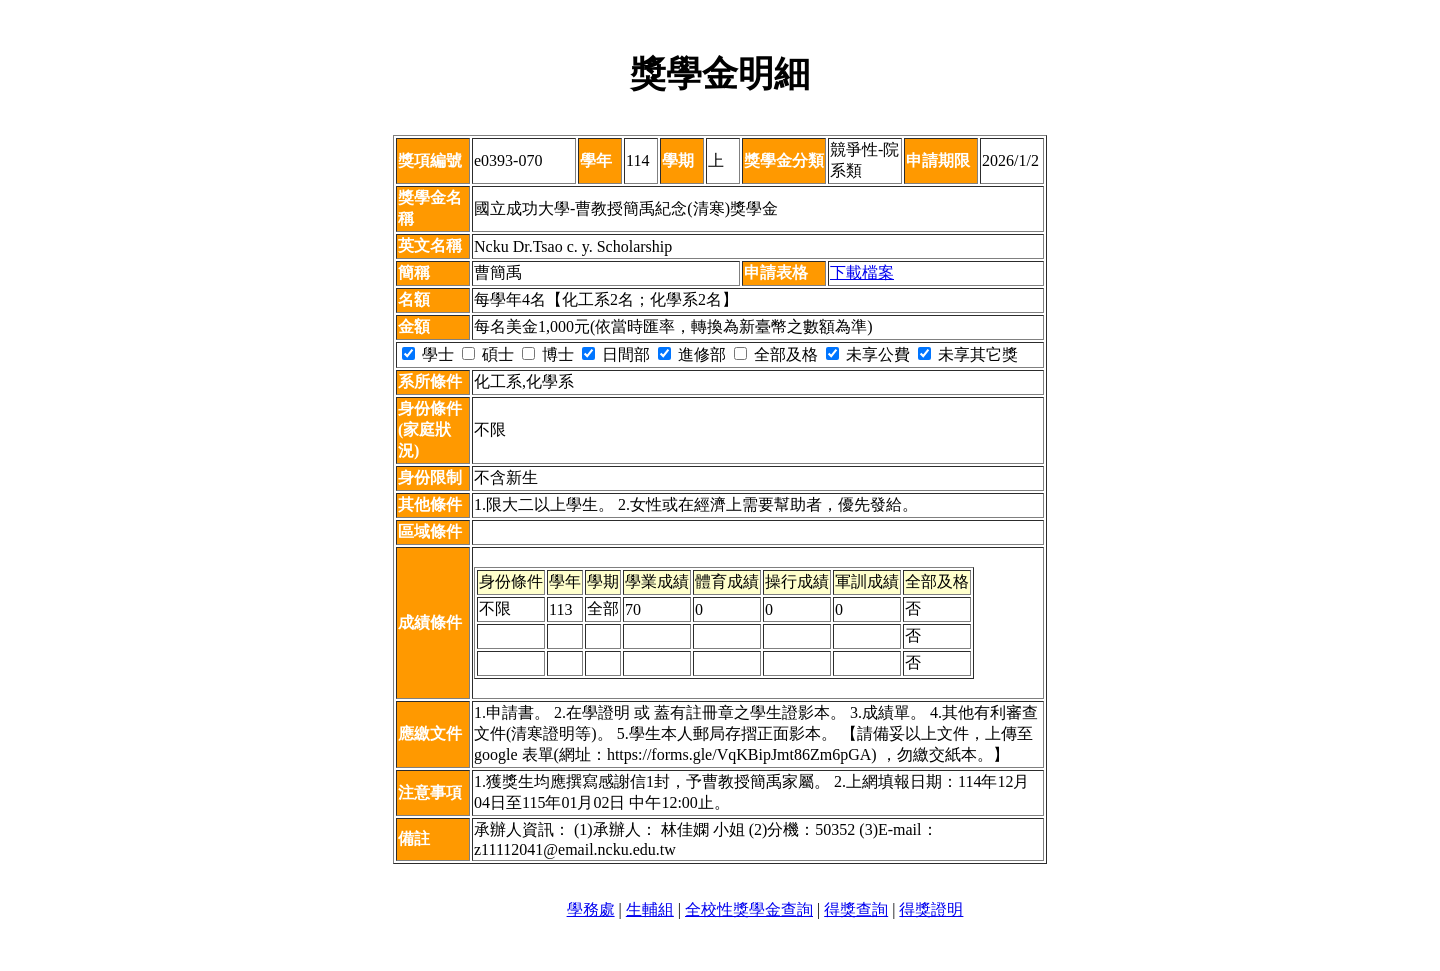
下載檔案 (862, 272)
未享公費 (868, 354)
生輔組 (650, 909)
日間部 (616, 354)
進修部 (692, 354)
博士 (548, 354)
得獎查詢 (856, 909)
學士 (428, 354)
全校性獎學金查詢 (749, 909)
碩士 (488, 354)
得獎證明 (931, 909)
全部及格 (776, 354)
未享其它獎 (968, 354)
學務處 (591, 909)
